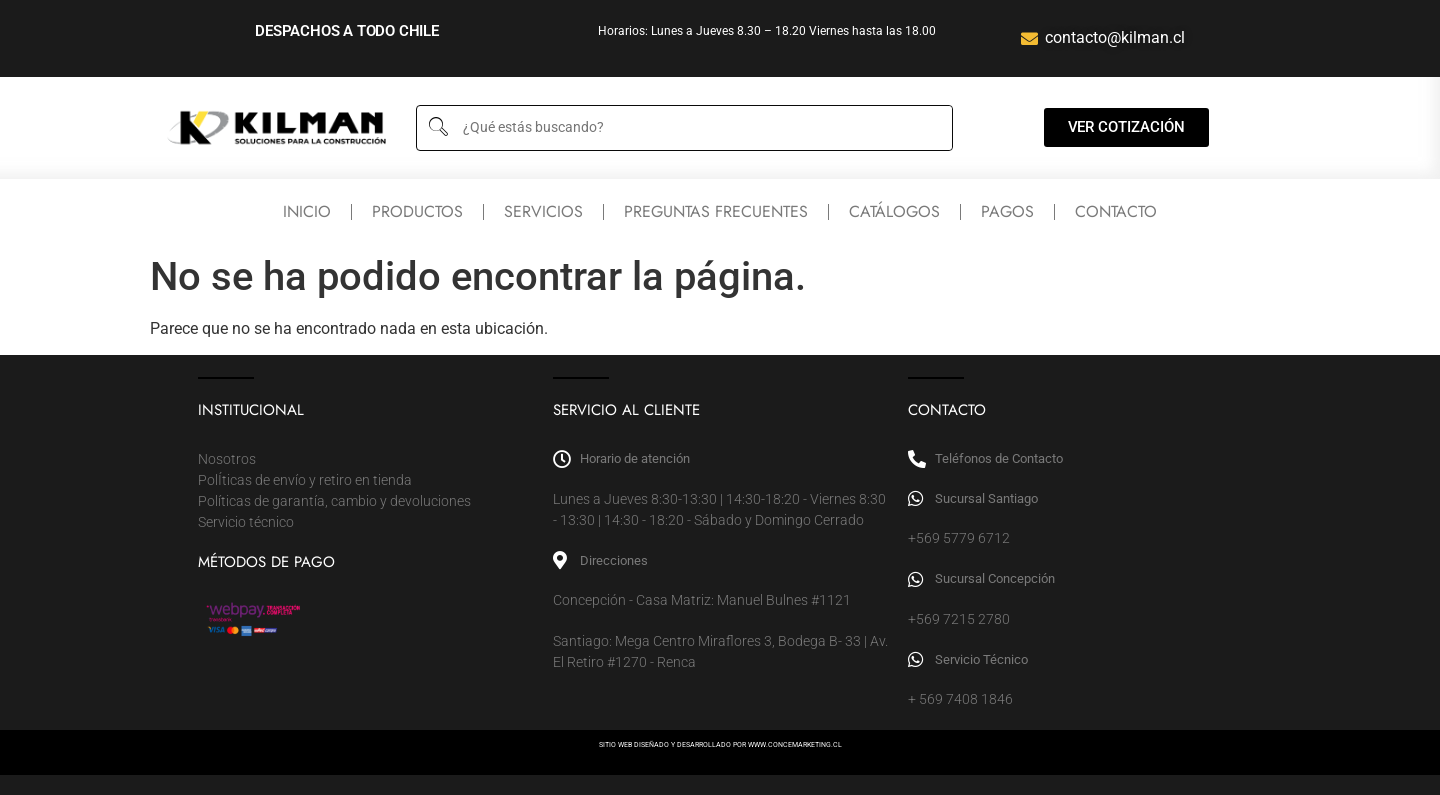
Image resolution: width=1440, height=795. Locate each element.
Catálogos (894, 211)
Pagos (1007, 211)
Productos (417, 211)
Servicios (543, 211)
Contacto (1116, 211)
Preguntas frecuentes (716, 211)
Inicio (307, 211)
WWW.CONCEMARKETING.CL (795, 745)
